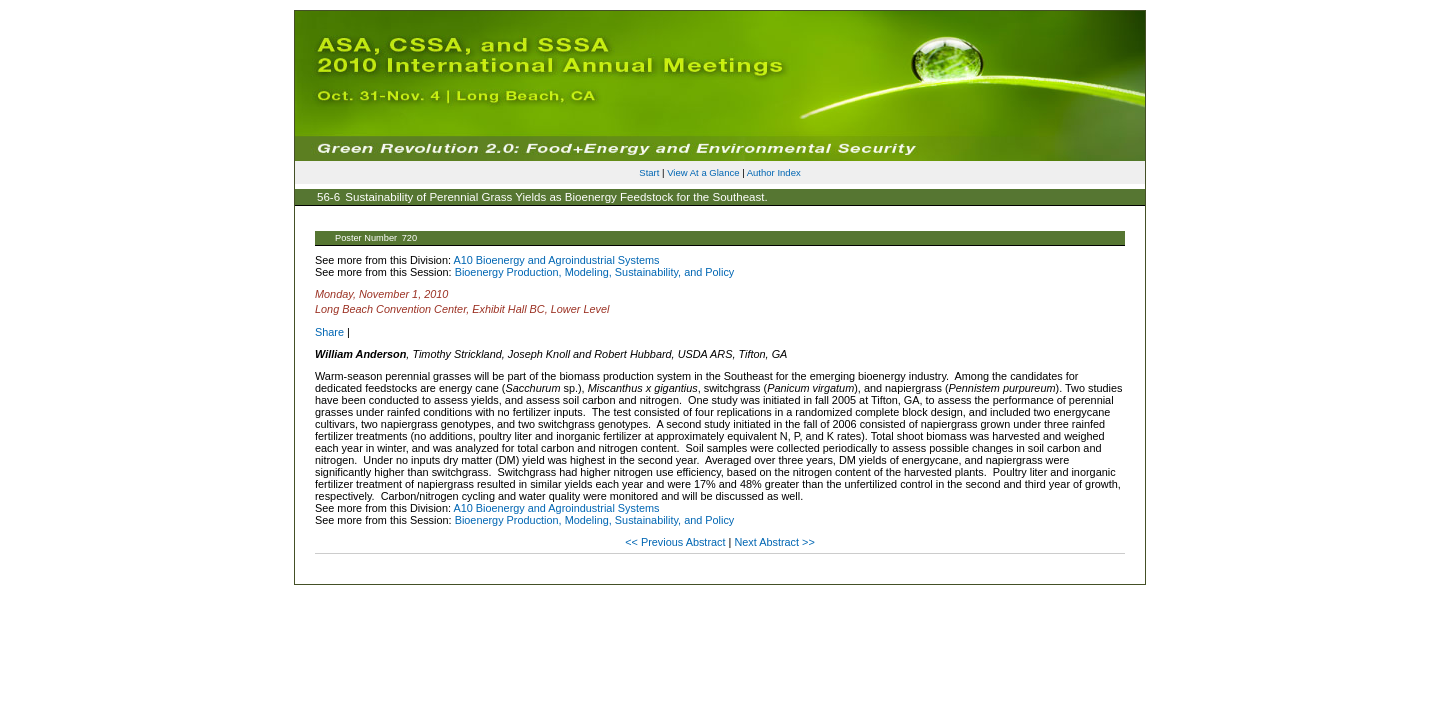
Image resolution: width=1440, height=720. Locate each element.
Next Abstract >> (774, 542)
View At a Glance (703, 172)
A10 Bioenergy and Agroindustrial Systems (556, 260)
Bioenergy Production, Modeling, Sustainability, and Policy (595, 272)
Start (649, 172)
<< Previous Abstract (676, 542)
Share (329, 332)
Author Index (774, 172)
